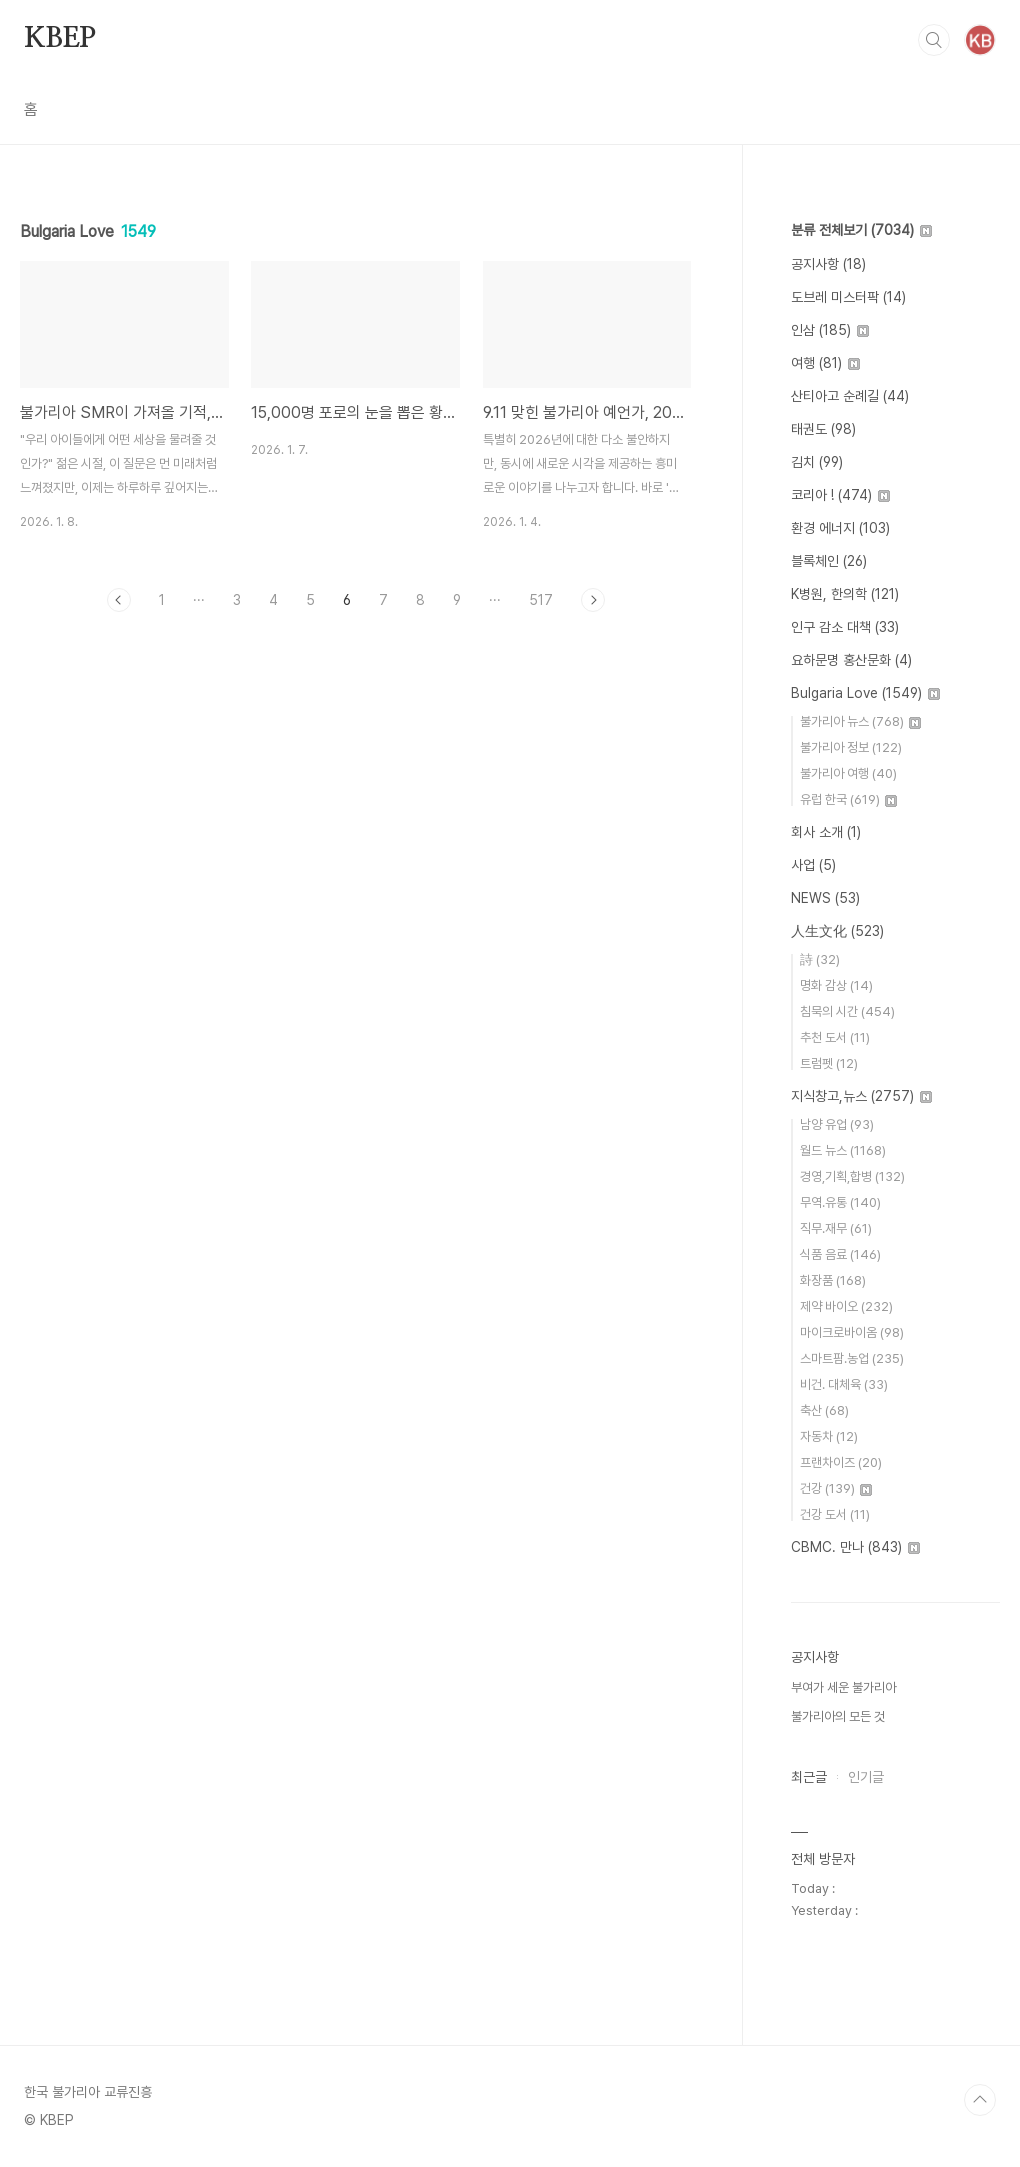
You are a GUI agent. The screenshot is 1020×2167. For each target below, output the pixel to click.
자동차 (829, 1436)
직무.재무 (836, 1228)
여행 (825, 363)
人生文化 (837, 931)
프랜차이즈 (841, 1462)
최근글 (809, 1777)
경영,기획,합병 (852, 1176)
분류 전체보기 (861, 230)
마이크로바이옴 (852, 1332)
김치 (817, 462)
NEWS (825, 898)
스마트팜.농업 (852, 1358)
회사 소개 (826, 832)
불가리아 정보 (851, 747)
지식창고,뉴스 (861, 1096)
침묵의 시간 (847, 1011)
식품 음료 (840, 1254)
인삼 (830, 330)
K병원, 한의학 (845, 594)
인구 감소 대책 (845, 627)
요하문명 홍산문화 (851, 660)
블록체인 (829, 561)
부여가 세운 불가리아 (843, 1687)
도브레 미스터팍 (848, 297)
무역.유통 (840, 1202)
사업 (813, 865)
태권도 (823, 429)
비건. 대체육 (844, 1384)
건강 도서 (835, 1514)
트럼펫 (829, 1063)
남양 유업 (837, 1124)
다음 (593, 600)
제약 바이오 (846, 1306)
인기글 (866, 1777)
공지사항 (828, 264)
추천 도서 (835, 1037)
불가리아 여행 (848, 773)
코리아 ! (840, 495)
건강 (836, 1488)
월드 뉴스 (843, 1150)
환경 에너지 (840, 528)
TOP (980, 2100)
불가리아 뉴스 (860, 721)
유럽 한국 (848, 799)
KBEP (60, 39)
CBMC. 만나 (855, 1547)
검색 (934, 40)
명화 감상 (836, 985)
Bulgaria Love (865, 693)
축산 (824, 1410)
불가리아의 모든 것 (838, 1716)
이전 (119, 600)
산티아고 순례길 (850, 396)
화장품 (833, 1280)
